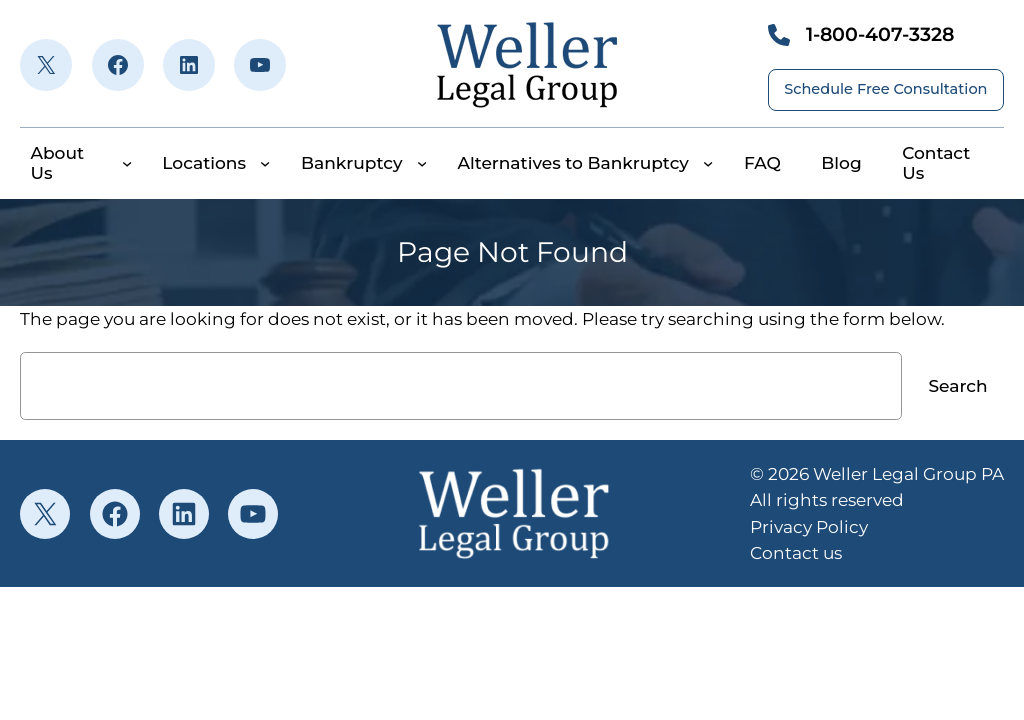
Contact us (796, 552)
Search (957, 385)
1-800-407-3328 (880, 34)
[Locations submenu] (265, 163)
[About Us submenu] (127, 163)
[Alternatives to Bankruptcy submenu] (708, 163)
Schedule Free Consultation (885, 89)
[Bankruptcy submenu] (422, 163)
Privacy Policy (809, 526)
